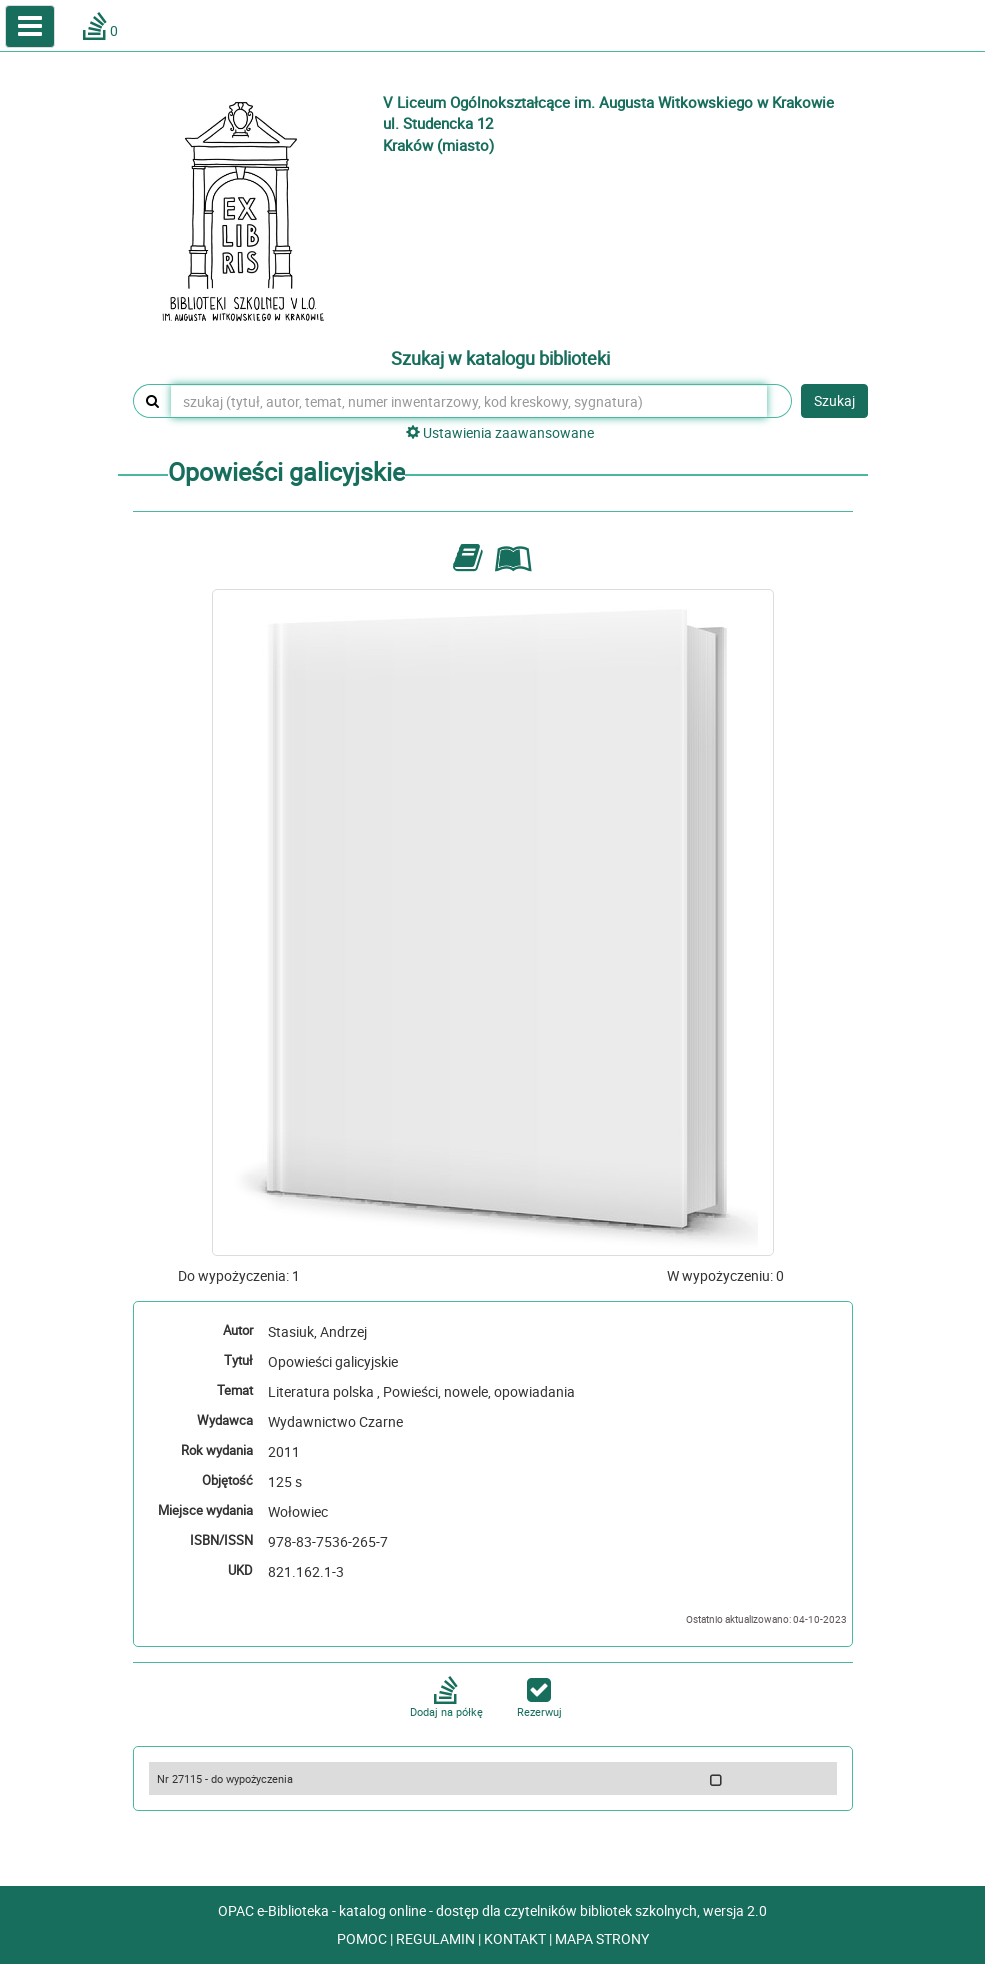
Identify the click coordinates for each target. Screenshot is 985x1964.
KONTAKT (516, 1938)
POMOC (363, 1938)
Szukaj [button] (834, 400)
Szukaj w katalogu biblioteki (500, 359)
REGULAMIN (437, 1938)
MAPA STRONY (602, 1938)
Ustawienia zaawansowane (500, 432)
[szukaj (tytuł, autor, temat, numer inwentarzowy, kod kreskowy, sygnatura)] (469, 401)
